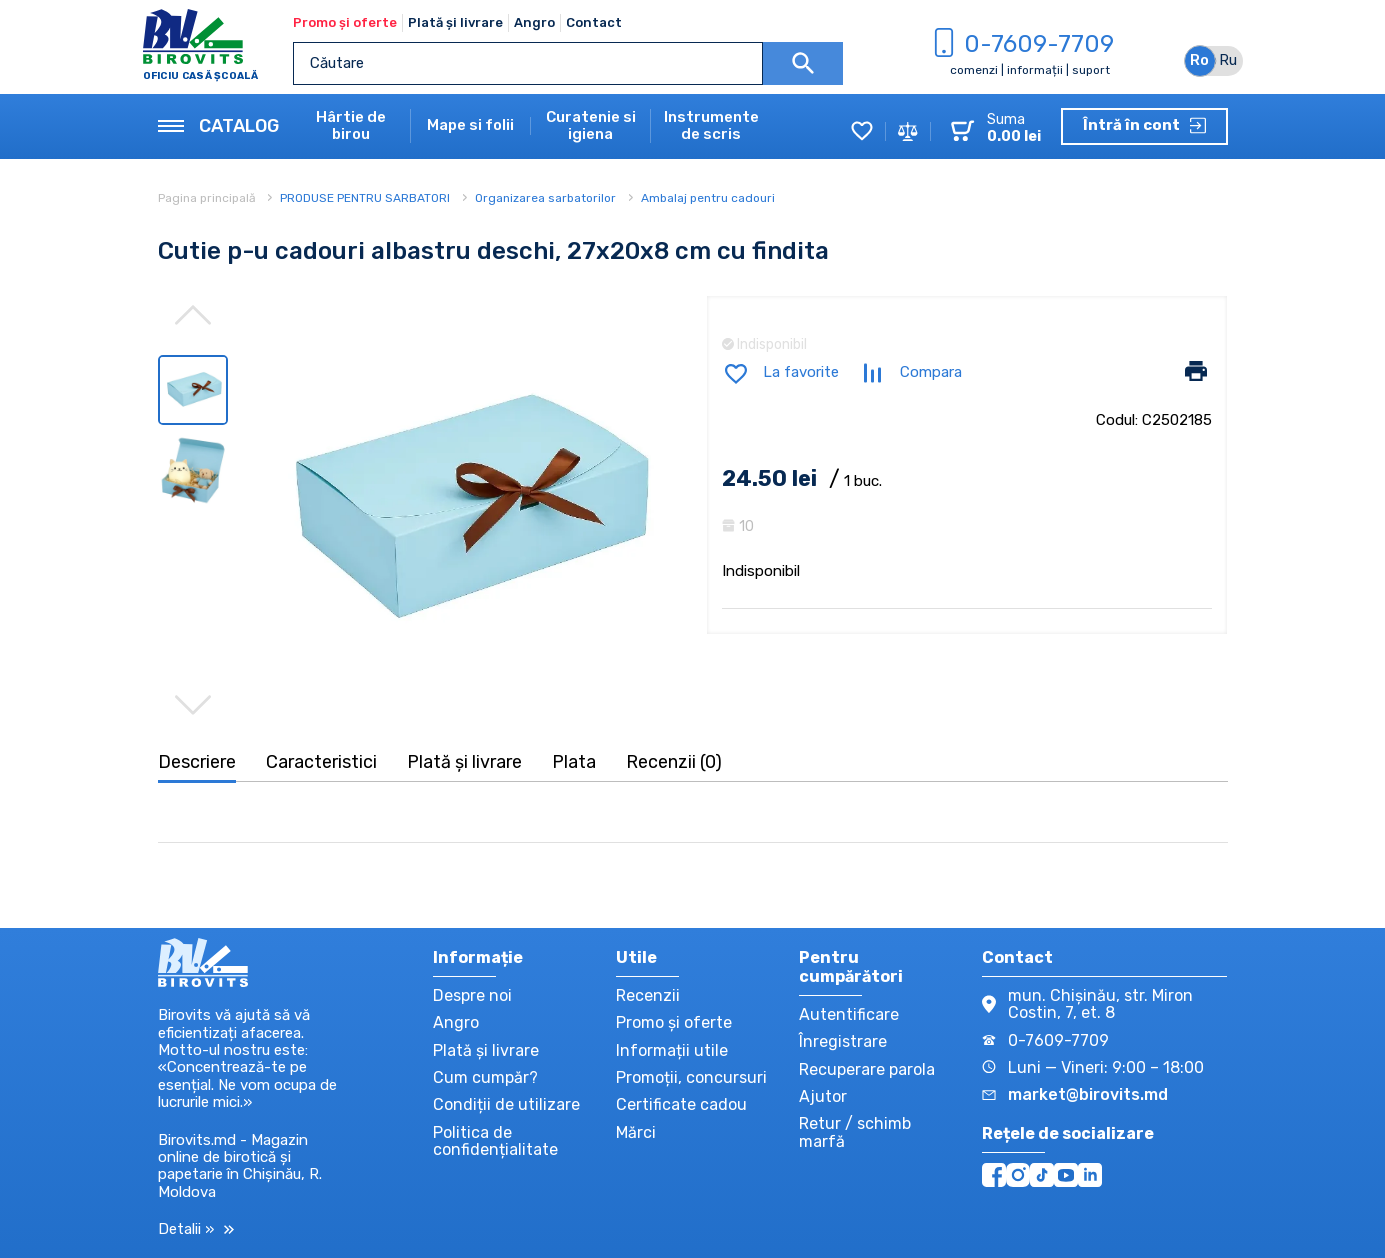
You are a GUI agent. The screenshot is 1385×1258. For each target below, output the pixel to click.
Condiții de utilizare (506, 1104)
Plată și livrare (455, 22)
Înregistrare (843, 1041)
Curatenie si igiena (591, 126)
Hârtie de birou (351, 126)
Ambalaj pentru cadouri (708, 198)
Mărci (636, 1132)
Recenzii (648, 995)
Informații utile (672, 1050)
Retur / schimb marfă (855, 1132)
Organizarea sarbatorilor (545, 198)
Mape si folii (470, 125)
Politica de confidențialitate (495, 1141)
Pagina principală (208, 198)
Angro (534, 22)
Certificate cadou (681, 1104)
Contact (594, 22)
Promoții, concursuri (691, 1077)
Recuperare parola (867, 1069)
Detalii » (196, 1229)
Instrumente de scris (711, 126)
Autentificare (849, 1014)
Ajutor (823, 1096)
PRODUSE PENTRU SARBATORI (365, 198)
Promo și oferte (345, 22)
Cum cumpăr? (485, 1077)
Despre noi (472, 995)
